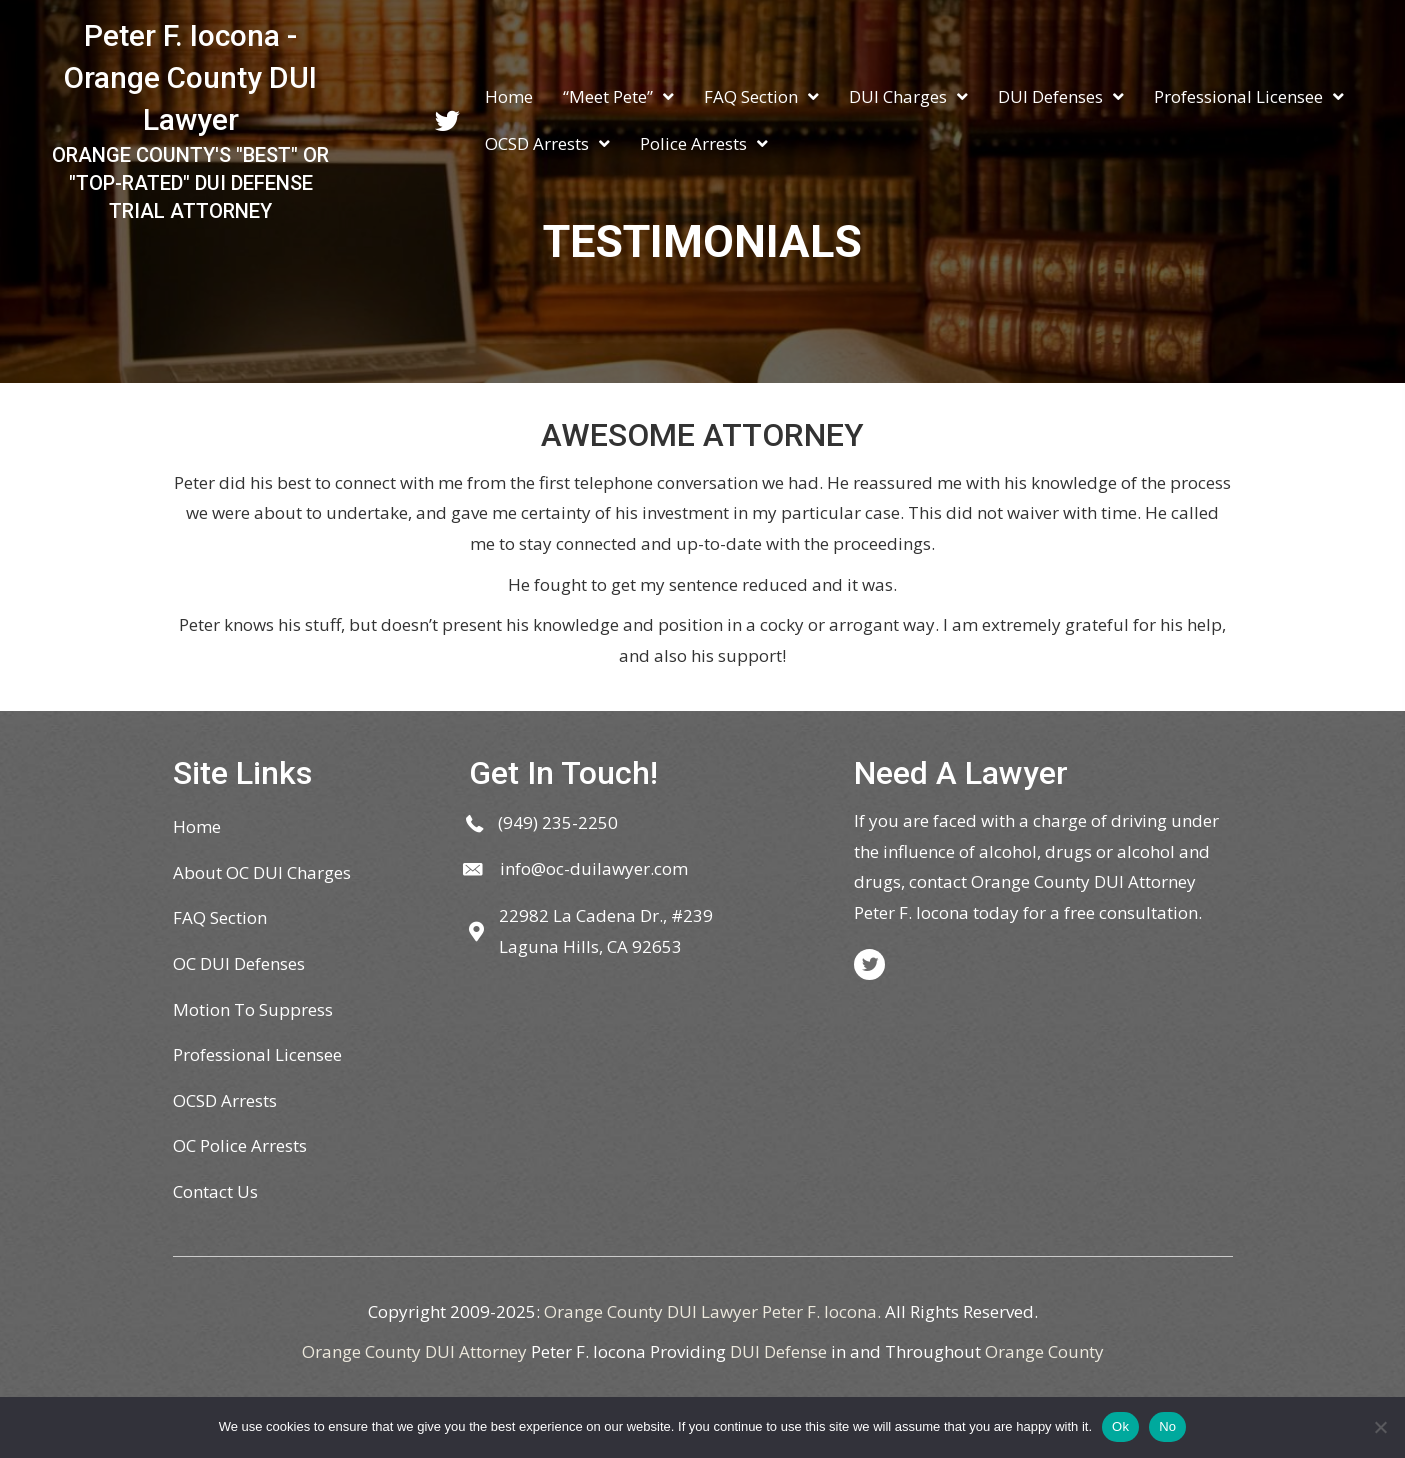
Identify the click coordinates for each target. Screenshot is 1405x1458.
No (1167, 1426)
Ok (1120, 1426)
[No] (1380, 1427)
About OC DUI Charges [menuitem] (262, 872)
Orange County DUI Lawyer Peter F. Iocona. (712, 1311)
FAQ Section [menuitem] (220, 917)
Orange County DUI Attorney (414, 1351)
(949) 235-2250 (558, 822)
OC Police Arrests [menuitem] (240, 1145)
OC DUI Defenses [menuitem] (239, 963)
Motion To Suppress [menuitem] (253, 1009)
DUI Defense (778, 1351)
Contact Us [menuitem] (215, 1191)
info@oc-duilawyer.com (594, 868)
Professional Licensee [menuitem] (257, 1054)
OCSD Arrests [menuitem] (225, 1100)
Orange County (1044, 1351)
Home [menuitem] (197, 826)
